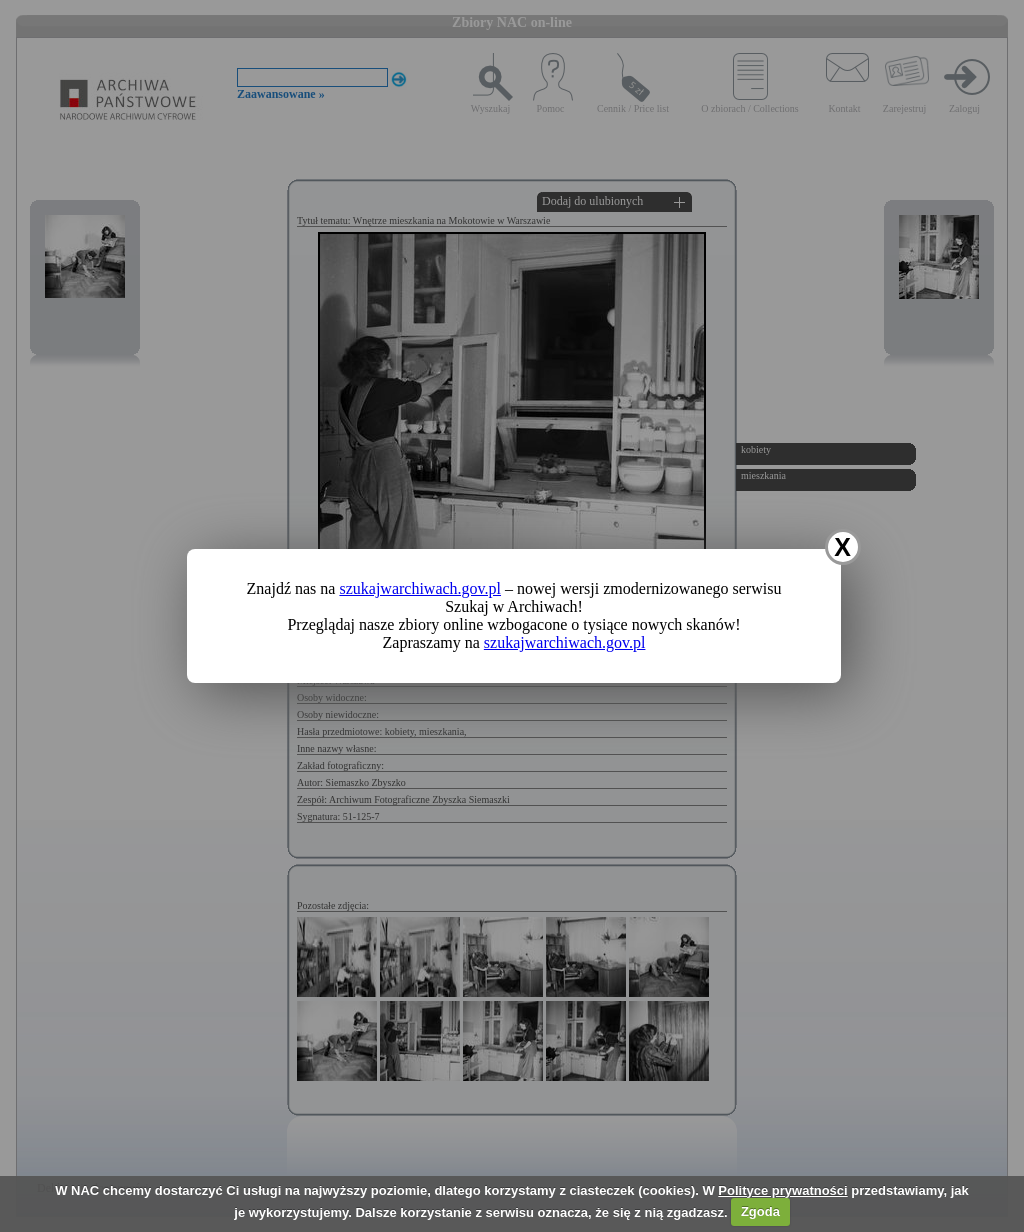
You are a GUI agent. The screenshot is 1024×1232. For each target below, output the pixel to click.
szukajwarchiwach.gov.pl (420, 588)
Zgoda (760, 1211)
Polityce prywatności (782, 1190)
